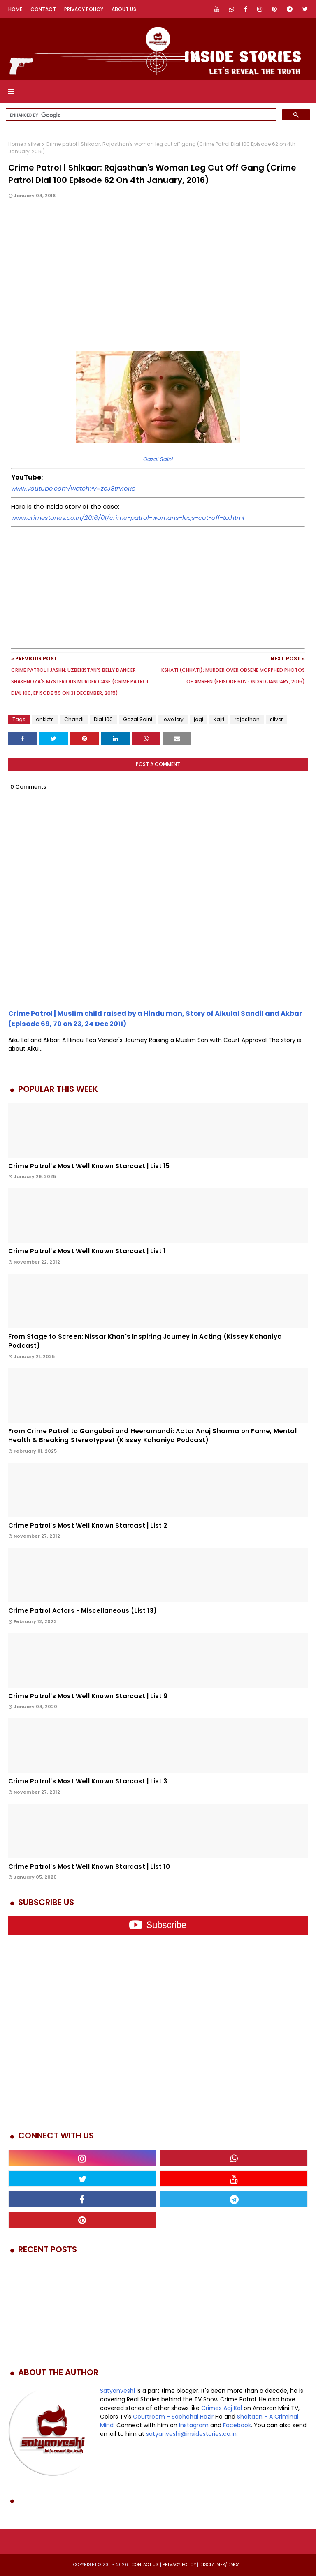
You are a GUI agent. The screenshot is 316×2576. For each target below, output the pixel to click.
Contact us (145, 2565)
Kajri (219, 719)
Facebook (237, 2425)
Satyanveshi (117, 2391)
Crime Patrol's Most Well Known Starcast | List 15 (89, 1166)
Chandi (74, 719)
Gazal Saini (158, 459)
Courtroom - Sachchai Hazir (173, 2416)
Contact (43, 9)
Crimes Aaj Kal (221, 2408)
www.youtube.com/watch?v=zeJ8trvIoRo (73, 488)
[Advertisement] (158, 286)
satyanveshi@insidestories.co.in (191, 2434)
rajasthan (247, 719)
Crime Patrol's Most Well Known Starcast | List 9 (88, 1696)
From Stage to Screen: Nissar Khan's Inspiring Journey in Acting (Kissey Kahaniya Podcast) (145, 1341)
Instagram (194, 2425)
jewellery (173, 719)
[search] (140, 115)
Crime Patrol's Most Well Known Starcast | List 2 (87, 1525)
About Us (124, 9)
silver (34, 144)
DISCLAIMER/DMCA (220, 2565)
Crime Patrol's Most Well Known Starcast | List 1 (87, 1251)
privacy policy (179, 2565)
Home (15, 9)
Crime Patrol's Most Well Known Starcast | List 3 (87, 1781)
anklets (45, 719)
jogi (198, 719)
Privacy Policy (83, 9)
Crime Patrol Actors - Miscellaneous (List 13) (82, 1610)
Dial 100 (103, 719)
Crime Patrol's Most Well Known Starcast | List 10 (89, 1866)
